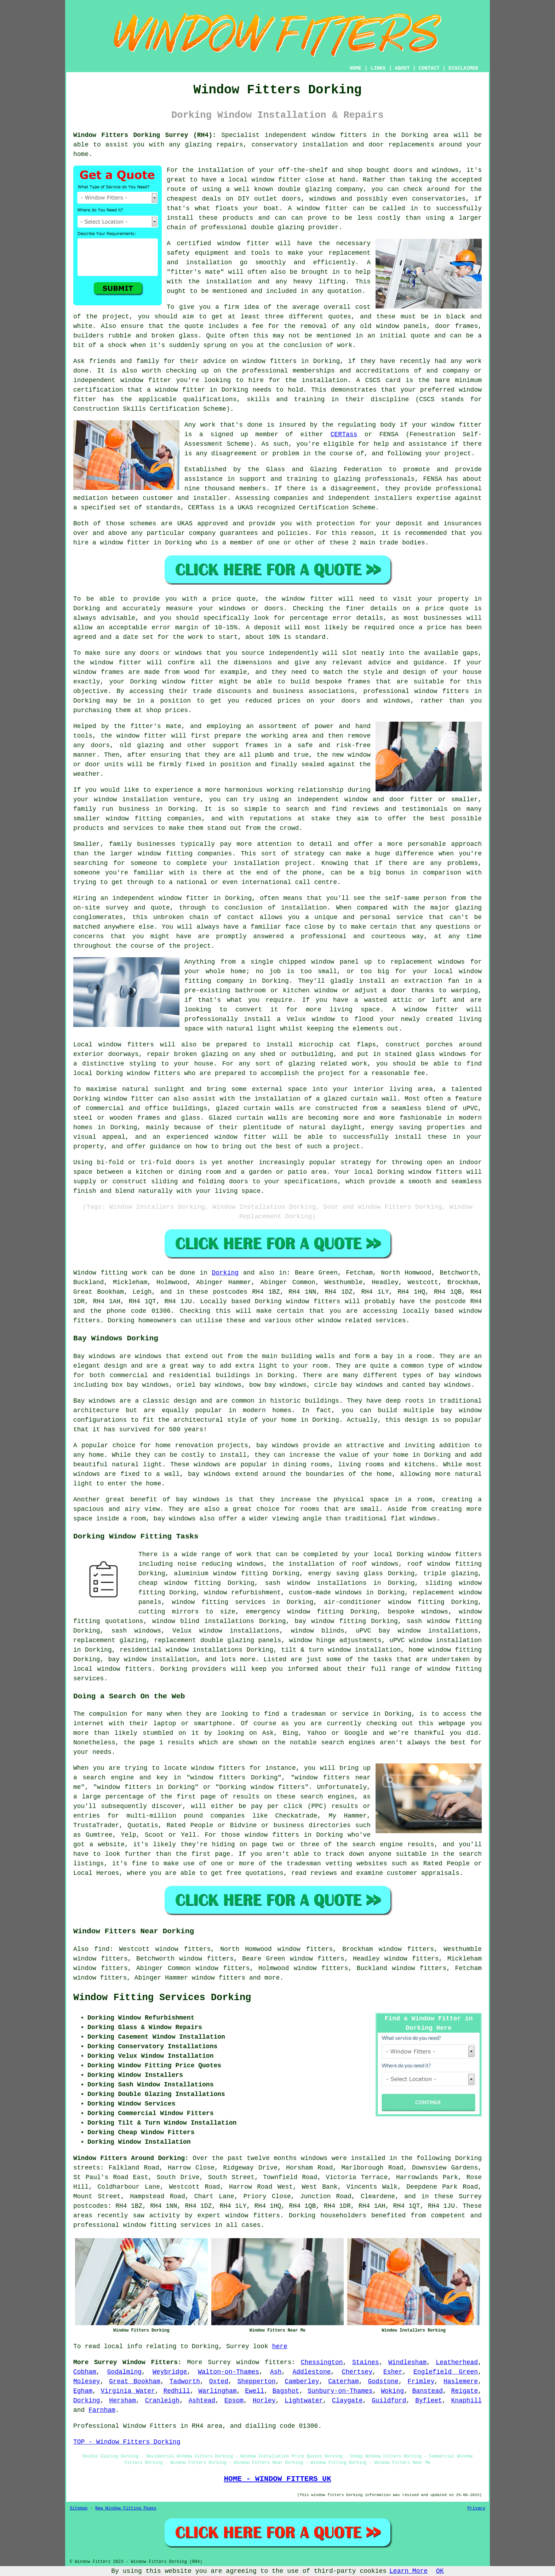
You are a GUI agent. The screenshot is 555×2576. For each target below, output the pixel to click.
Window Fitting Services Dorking (162, 1997)
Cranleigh (162, 2400)
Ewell (254, 2391)
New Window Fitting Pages (125, 2508)
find (101, 1949)
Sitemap (78, 2508)
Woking (392, 2391)
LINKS (378, 68)
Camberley (302, 2381)
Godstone (383, 2381)
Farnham (101, 2410)
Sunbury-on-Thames (340, 2391)
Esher (392, 2371)
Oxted (218, 2381)
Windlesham (407, 2362)
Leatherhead (457, 2362)
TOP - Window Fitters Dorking (126, 2441)
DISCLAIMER (463, 68)
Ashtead (202, 2400)
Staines (365, 2362)
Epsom (234, 2400)
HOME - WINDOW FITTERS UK (277, 2478)
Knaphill (466, 2400)
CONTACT (429, 68)
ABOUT (402, 68)
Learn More (408, 2571)
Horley (264, 2400)
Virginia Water (128, 2391)
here (279, 2346)
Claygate (347, 2400)
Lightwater (304, 2400)
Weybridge (170, 2371)
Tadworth (185, 2381)
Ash (275, 2371)
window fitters (339, 135)
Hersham (122, 2400)
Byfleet (428, 2400)
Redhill (176, 2391)
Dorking (225, 1272)
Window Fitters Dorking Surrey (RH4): (144, 135)
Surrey (219, 2362)
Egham (82, 2391)
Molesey (86, 2381)
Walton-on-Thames (228, 2371)
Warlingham (218, 2391)
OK (440, 2571)
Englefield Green (445, 2371)
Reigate (464, 2391)
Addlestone (311, 2371)
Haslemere (461, 2381)
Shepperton (257, 2381)
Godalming (124, 2371)
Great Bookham (134, 2381)
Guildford (389, 2400)
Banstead (427, 2391)
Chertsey (357, 2371)
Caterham (343, 2381)
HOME (356, 68)
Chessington (322, 2362)
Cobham (84, 2371)
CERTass (344, 434)
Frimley (421, 2381)
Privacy (476, 2508)
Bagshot (286, 2391)
